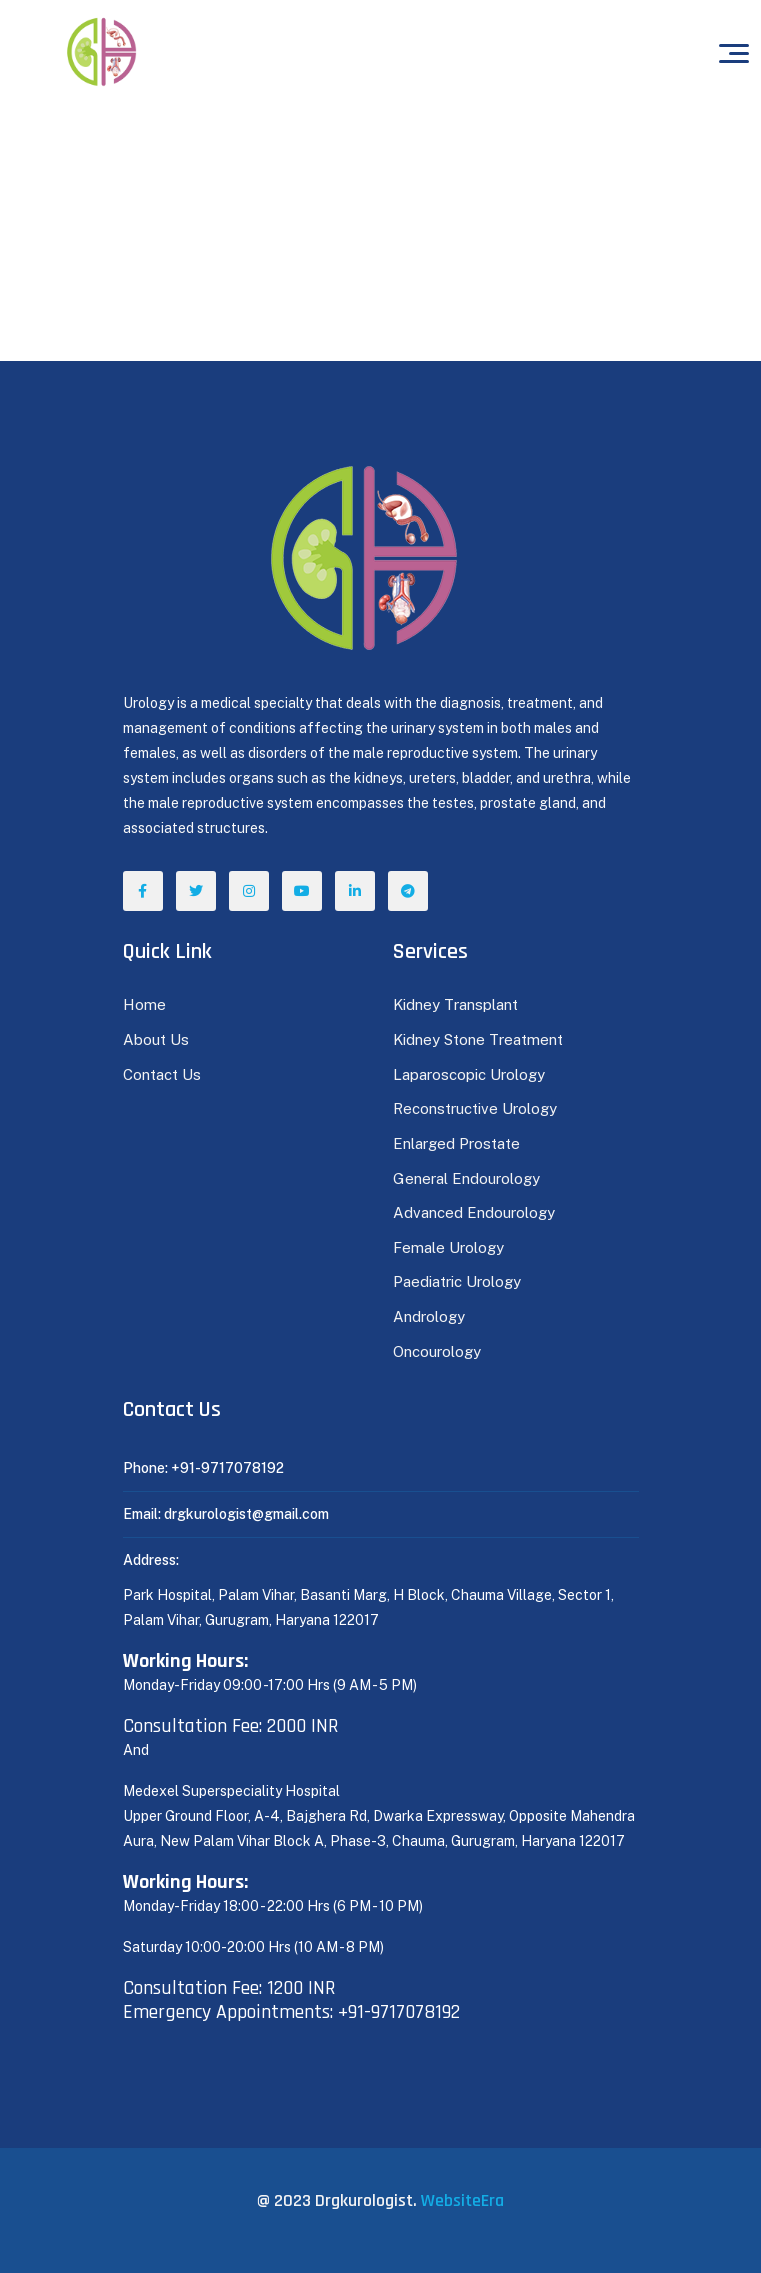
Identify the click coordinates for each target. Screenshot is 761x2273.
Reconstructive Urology (475, 1108)
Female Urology (448, 1247)
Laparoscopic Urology (469, 1074)
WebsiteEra (462, 2200)
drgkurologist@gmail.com (246, 1514)
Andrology (429, 1316)
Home (144, 1004)
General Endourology (466, 1178)
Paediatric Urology (457, 1281)
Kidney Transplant (455, 1004)
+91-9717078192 (227, 1468)
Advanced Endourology (474, 1212)
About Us (156, 1039)
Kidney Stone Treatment (478, 1039)
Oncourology (437, 1351)
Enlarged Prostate (458, 1143)
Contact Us (162, 1074)
